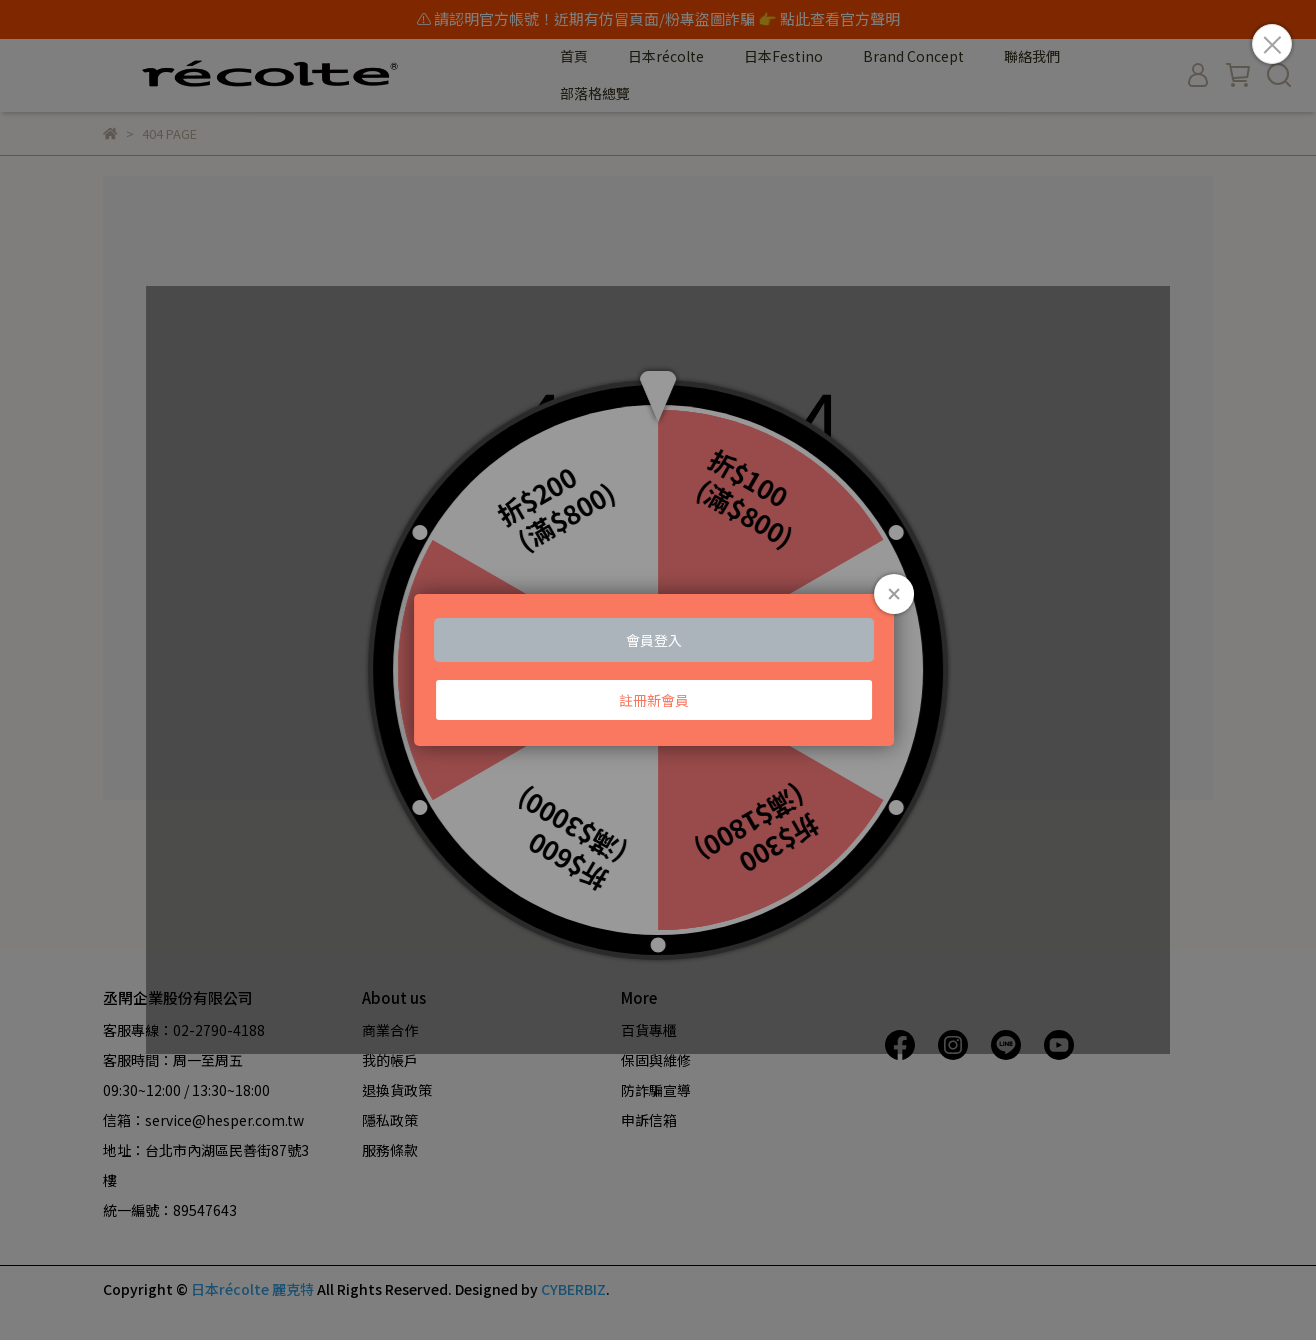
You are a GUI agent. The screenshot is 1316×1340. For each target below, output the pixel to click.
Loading (658, 670)
